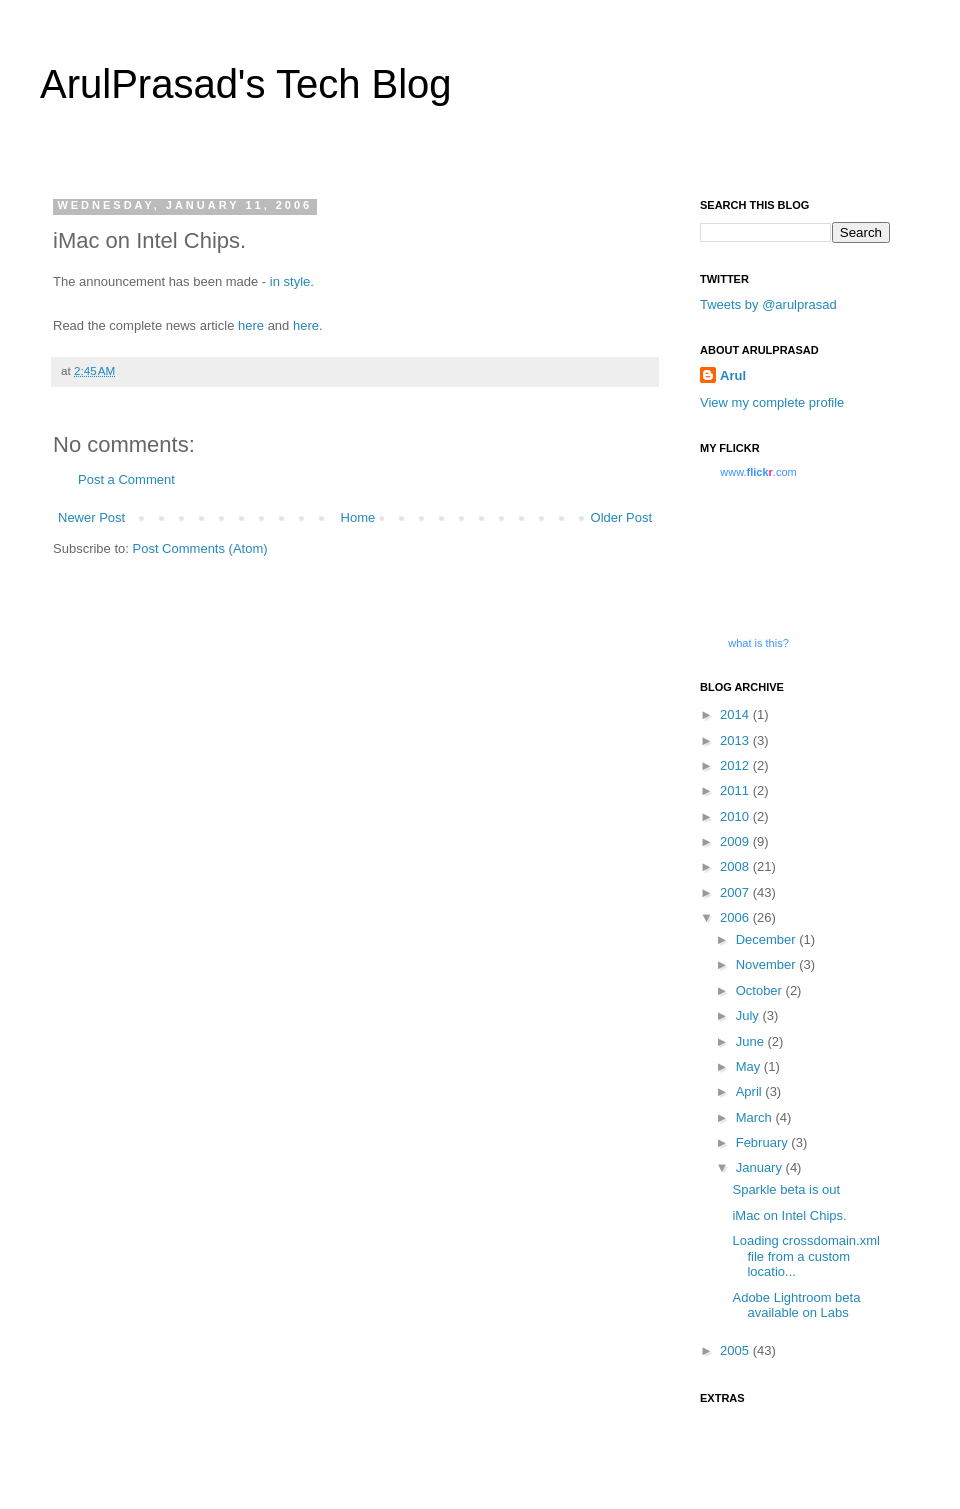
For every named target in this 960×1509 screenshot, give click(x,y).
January (761, 1167)
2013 (736, 740)
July (749, 1015)
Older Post (621, 517)
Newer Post (91, 517)
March (756, 1117)
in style (288, 281)
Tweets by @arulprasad (768, 304)
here (251, 325)
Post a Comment (126, 479)
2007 (736, 892)
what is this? (758, 643)
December (768, 939)
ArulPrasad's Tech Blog (246, 84)
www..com (758, 472)
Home (358, 517)
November (768, 964)
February (764, 1142)
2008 (736, 866)
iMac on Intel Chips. (789, 1215)
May (750, 1066)
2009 (736, 841)
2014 (736, 714)
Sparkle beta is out (786, 1189)
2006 (736, 917)
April (751, 1091)
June (752, 1041)
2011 (736, 790)
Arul (733, 375)
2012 (736, 765)
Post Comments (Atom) (200, 548)
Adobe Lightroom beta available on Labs (796, 1305)
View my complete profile (772, 402)
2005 (736, 1350)
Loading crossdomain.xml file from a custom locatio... (805, 1256)
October (761, 990)
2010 (736, 816)
